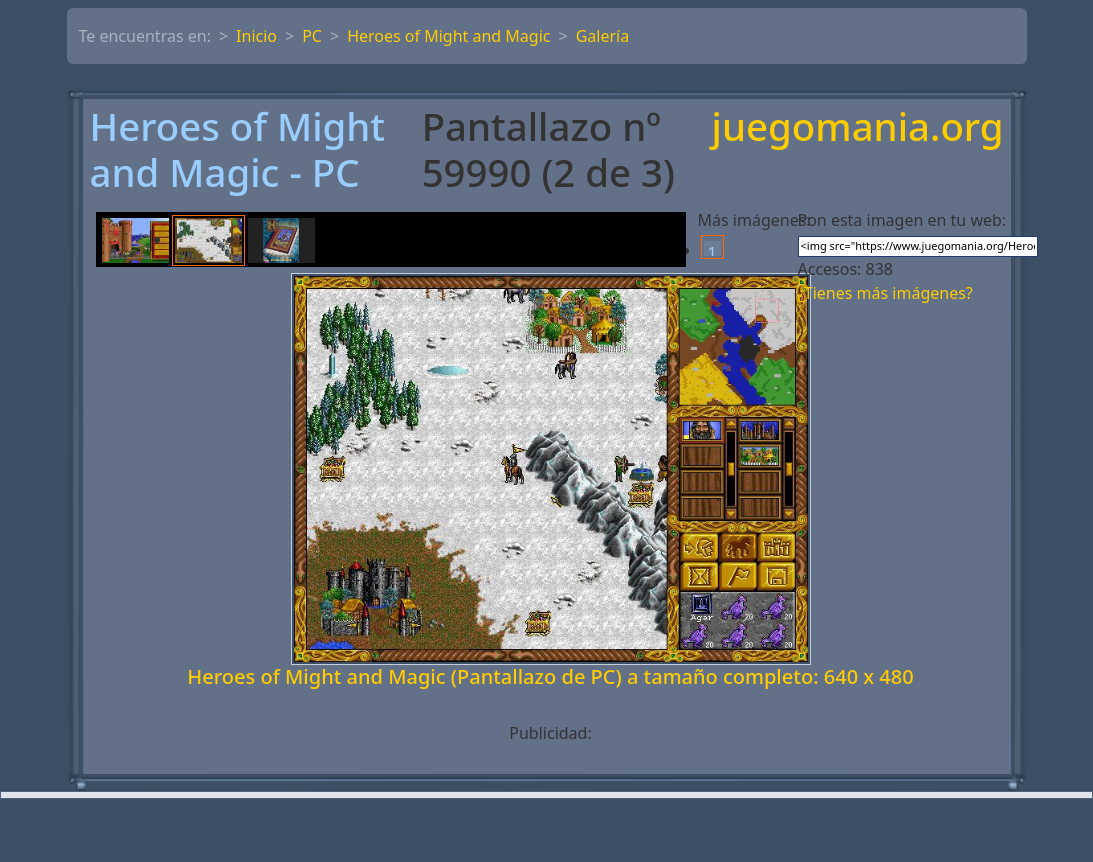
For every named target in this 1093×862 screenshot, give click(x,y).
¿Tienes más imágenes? (885, 293)
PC (312, 36)
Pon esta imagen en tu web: (902, 220)
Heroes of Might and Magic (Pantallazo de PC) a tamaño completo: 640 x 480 (550, 676)
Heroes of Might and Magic (448, 36)
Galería (603, 36)
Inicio (256, 36)
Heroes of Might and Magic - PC (238, 149)
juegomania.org (858, 127)
